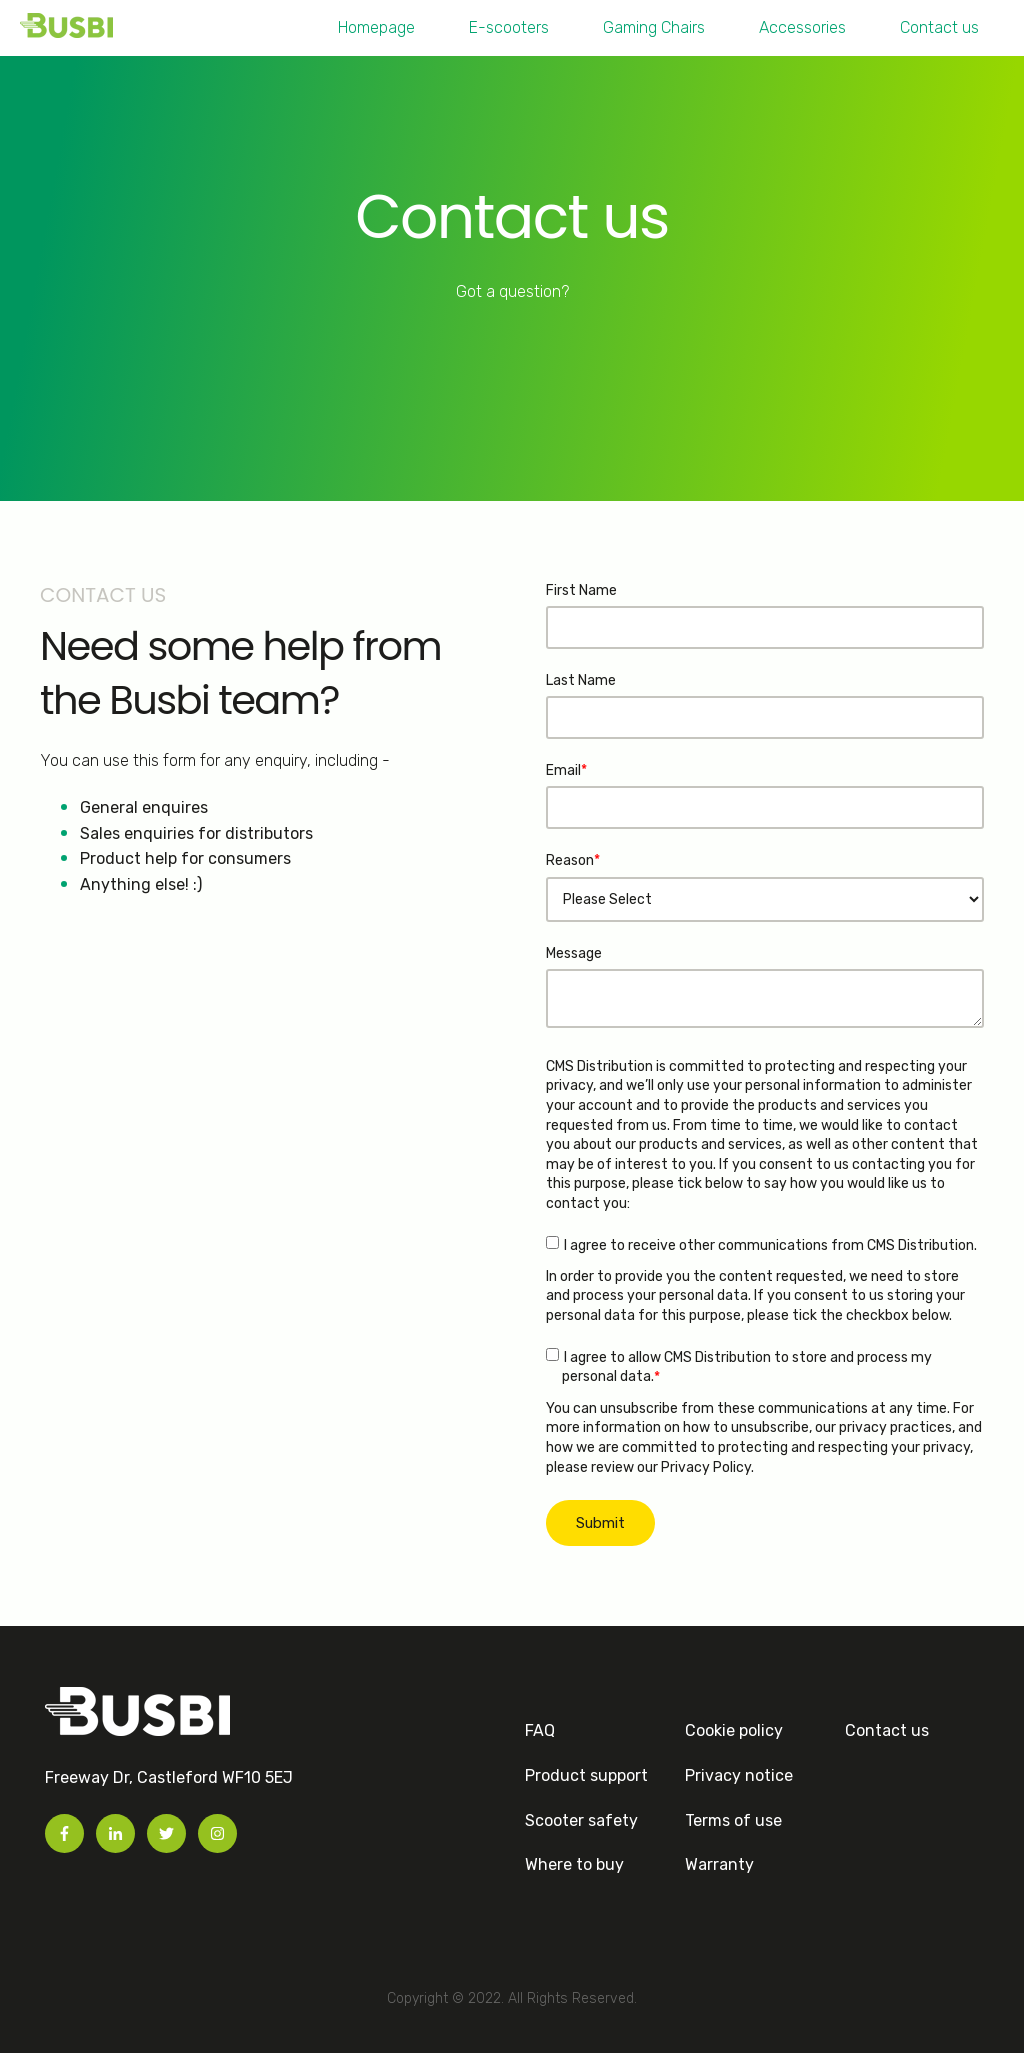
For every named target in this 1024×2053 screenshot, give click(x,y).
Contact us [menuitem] (887, 1730)
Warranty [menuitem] (719, 1864)
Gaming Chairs (654, 27)
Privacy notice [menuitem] (739, 1775)
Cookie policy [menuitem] (734, 1730)
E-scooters (509, 27)
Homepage (376, 27)
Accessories (802, 27)
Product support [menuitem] (586, 1775)
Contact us (939, 27)
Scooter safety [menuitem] (581, 1820)
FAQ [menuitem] (540, 1730)
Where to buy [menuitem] (574, 1864)
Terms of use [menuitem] (733, 1820)
